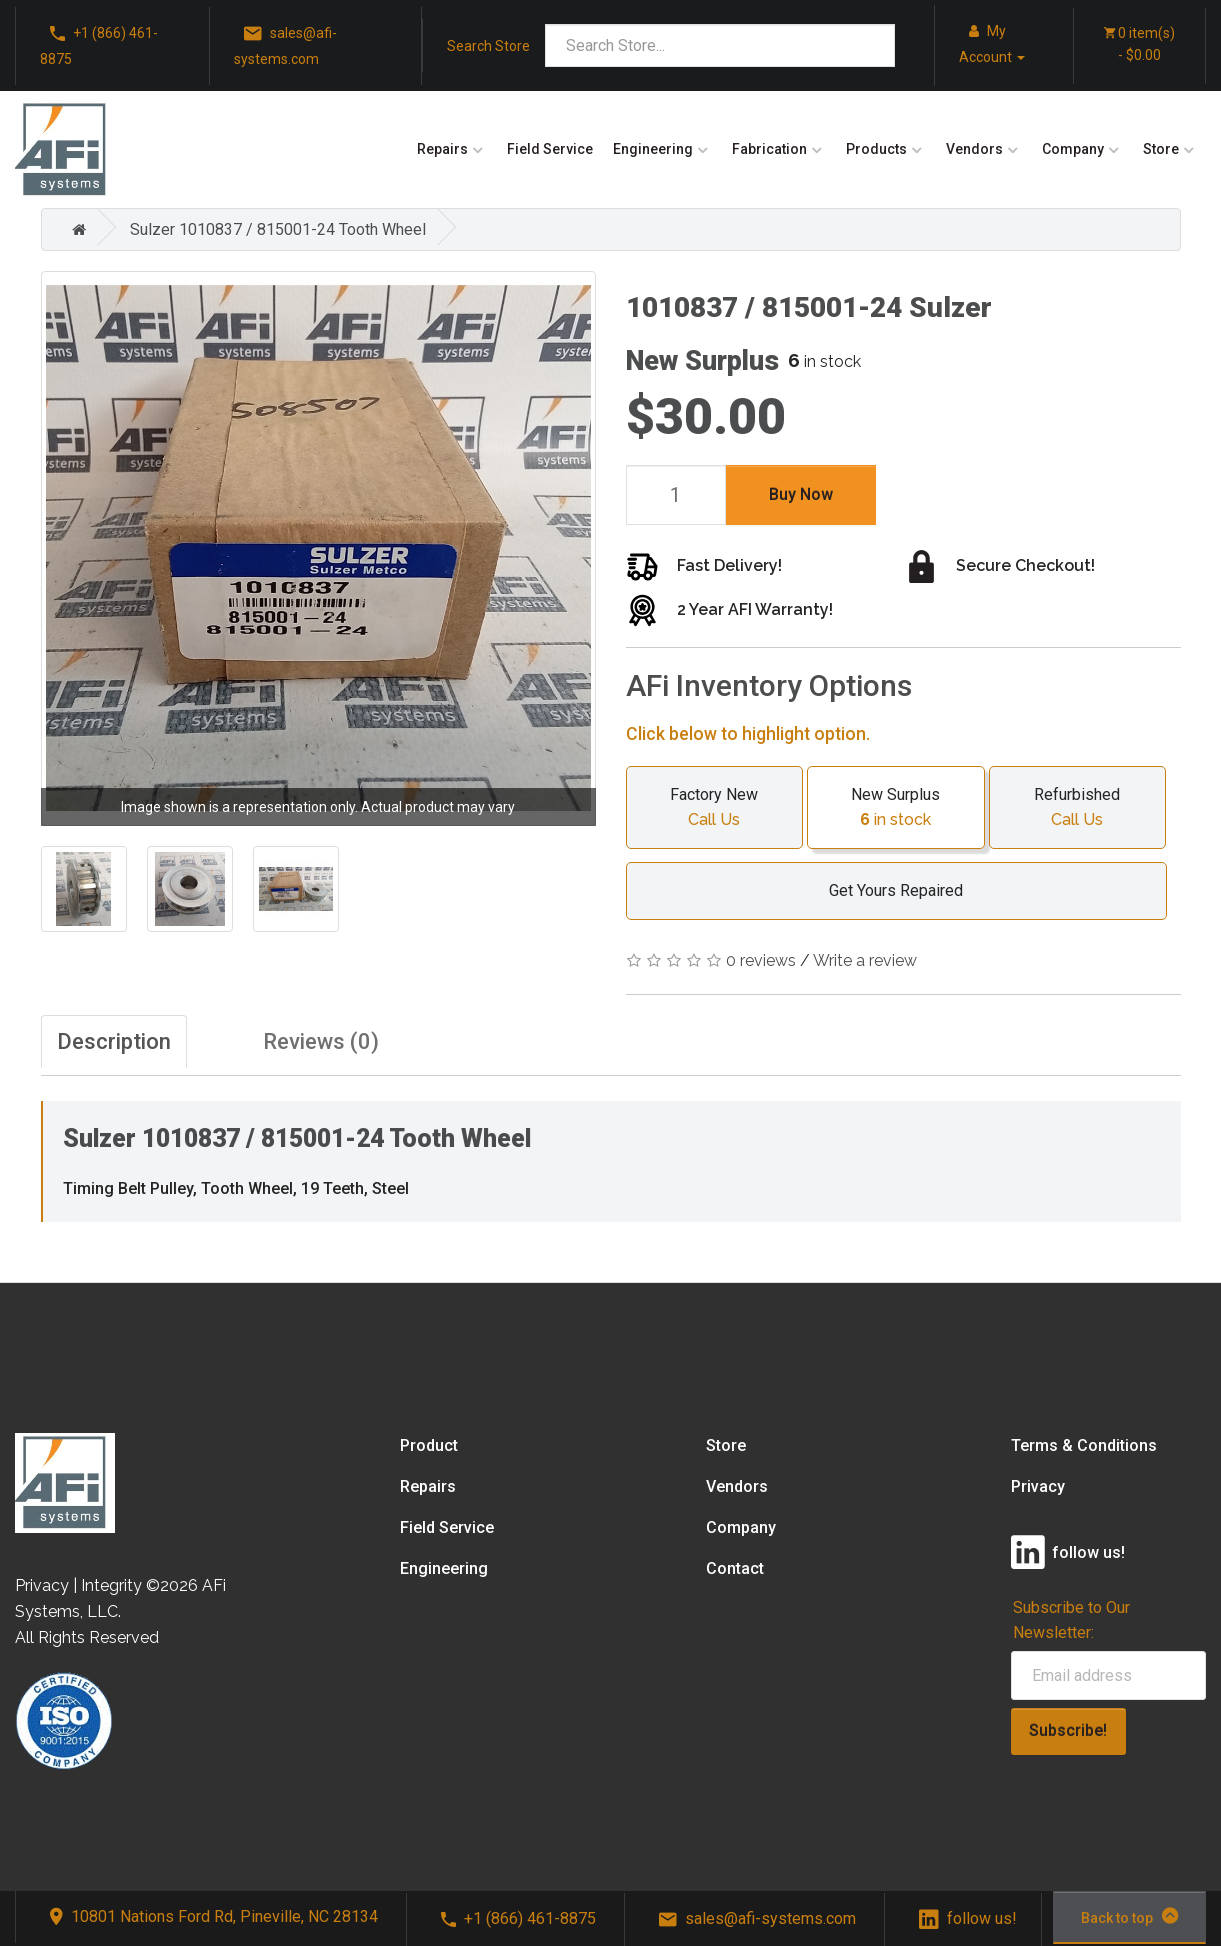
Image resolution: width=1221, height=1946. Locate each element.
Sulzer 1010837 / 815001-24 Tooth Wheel (278, 229)
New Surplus (896, 809)
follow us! (968, 1918)
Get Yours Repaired (886, 890)
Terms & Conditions (1084, 1445)
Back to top (1129, 1916)
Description (114, 1041)
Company (1073, 149)
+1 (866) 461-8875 (99, 44)
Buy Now (801, 494)
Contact (735, 1568)
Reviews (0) (321, 1041)
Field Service (550, 149)
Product (429, 1445)
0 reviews (761, 960)
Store (1161, 149)
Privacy (1038, 1486)
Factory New (715, 809)
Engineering (653, 149)
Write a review (865, 960)
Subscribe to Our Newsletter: (1071, 1620)
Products (876, 149)
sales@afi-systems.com (285, 44)
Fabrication (769, 149)
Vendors (974, 149)
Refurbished (1078, 809)
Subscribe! (1068, 1730)
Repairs (442, 149)
